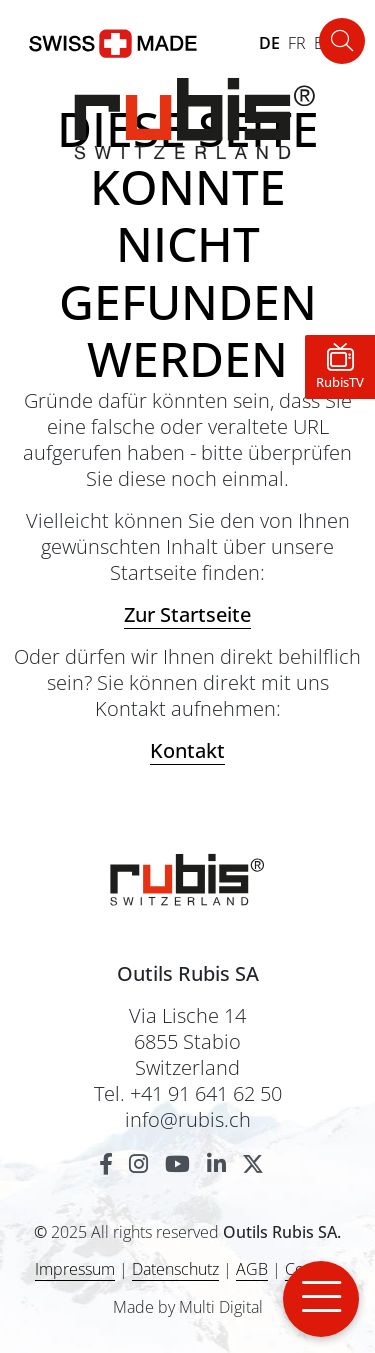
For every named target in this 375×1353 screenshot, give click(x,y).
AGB (252, 1269)
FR (297, 43)
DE (269, 43)
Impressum (75, 1269)
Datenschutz (175, 1269)
